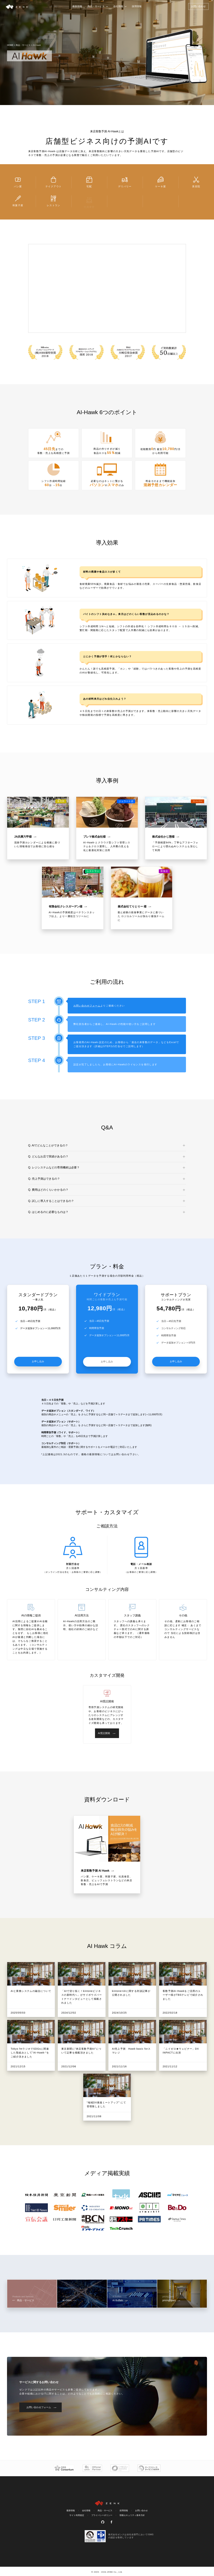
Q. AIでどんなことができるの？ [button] (48, 1145)
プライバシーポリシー (101, 2515)
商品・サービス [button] (97, 9)
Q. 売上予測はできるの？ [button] (44, 1178)
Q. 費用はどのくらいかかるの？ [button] (48, 1189)
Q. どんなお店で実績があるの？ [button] (48, 1156)
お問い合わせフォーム (86, 1005)
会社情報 (86, 2510)
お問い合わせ (196, 9)
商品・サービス (105, 2510)
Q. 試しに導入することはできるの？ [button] (51, 1200)
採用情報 (137, 9)
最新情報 (77, 9)
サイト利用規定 (76, 2515)
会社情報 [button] (120, 9)
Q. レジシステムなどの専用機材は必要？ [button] (54, 1167)
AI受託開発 (104, 1733)
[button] (38, 828)
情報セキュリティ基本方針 (132, 2515)
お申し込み (38, 1361)
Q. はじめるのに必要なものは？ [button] (48, 1211)
